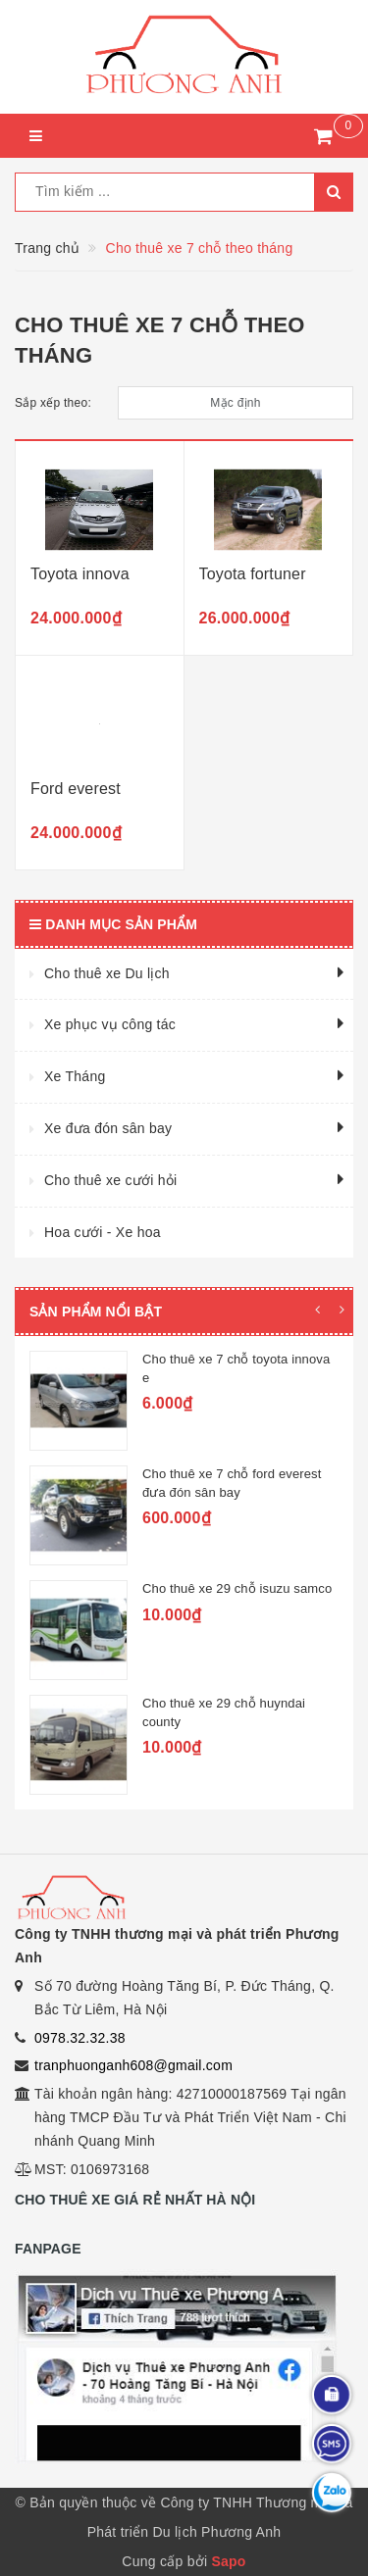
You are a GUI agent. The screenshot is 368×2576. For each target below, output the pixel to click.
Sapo (228, 2561)
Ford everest (75, 788)
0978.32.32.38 (80, 2038)
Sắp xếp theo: (53, 403)
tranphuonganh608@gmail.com (133, 2065)
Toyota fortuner (252, 574)
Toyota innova (80, 574)
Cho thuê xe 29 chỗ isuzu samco (237, 1588)
